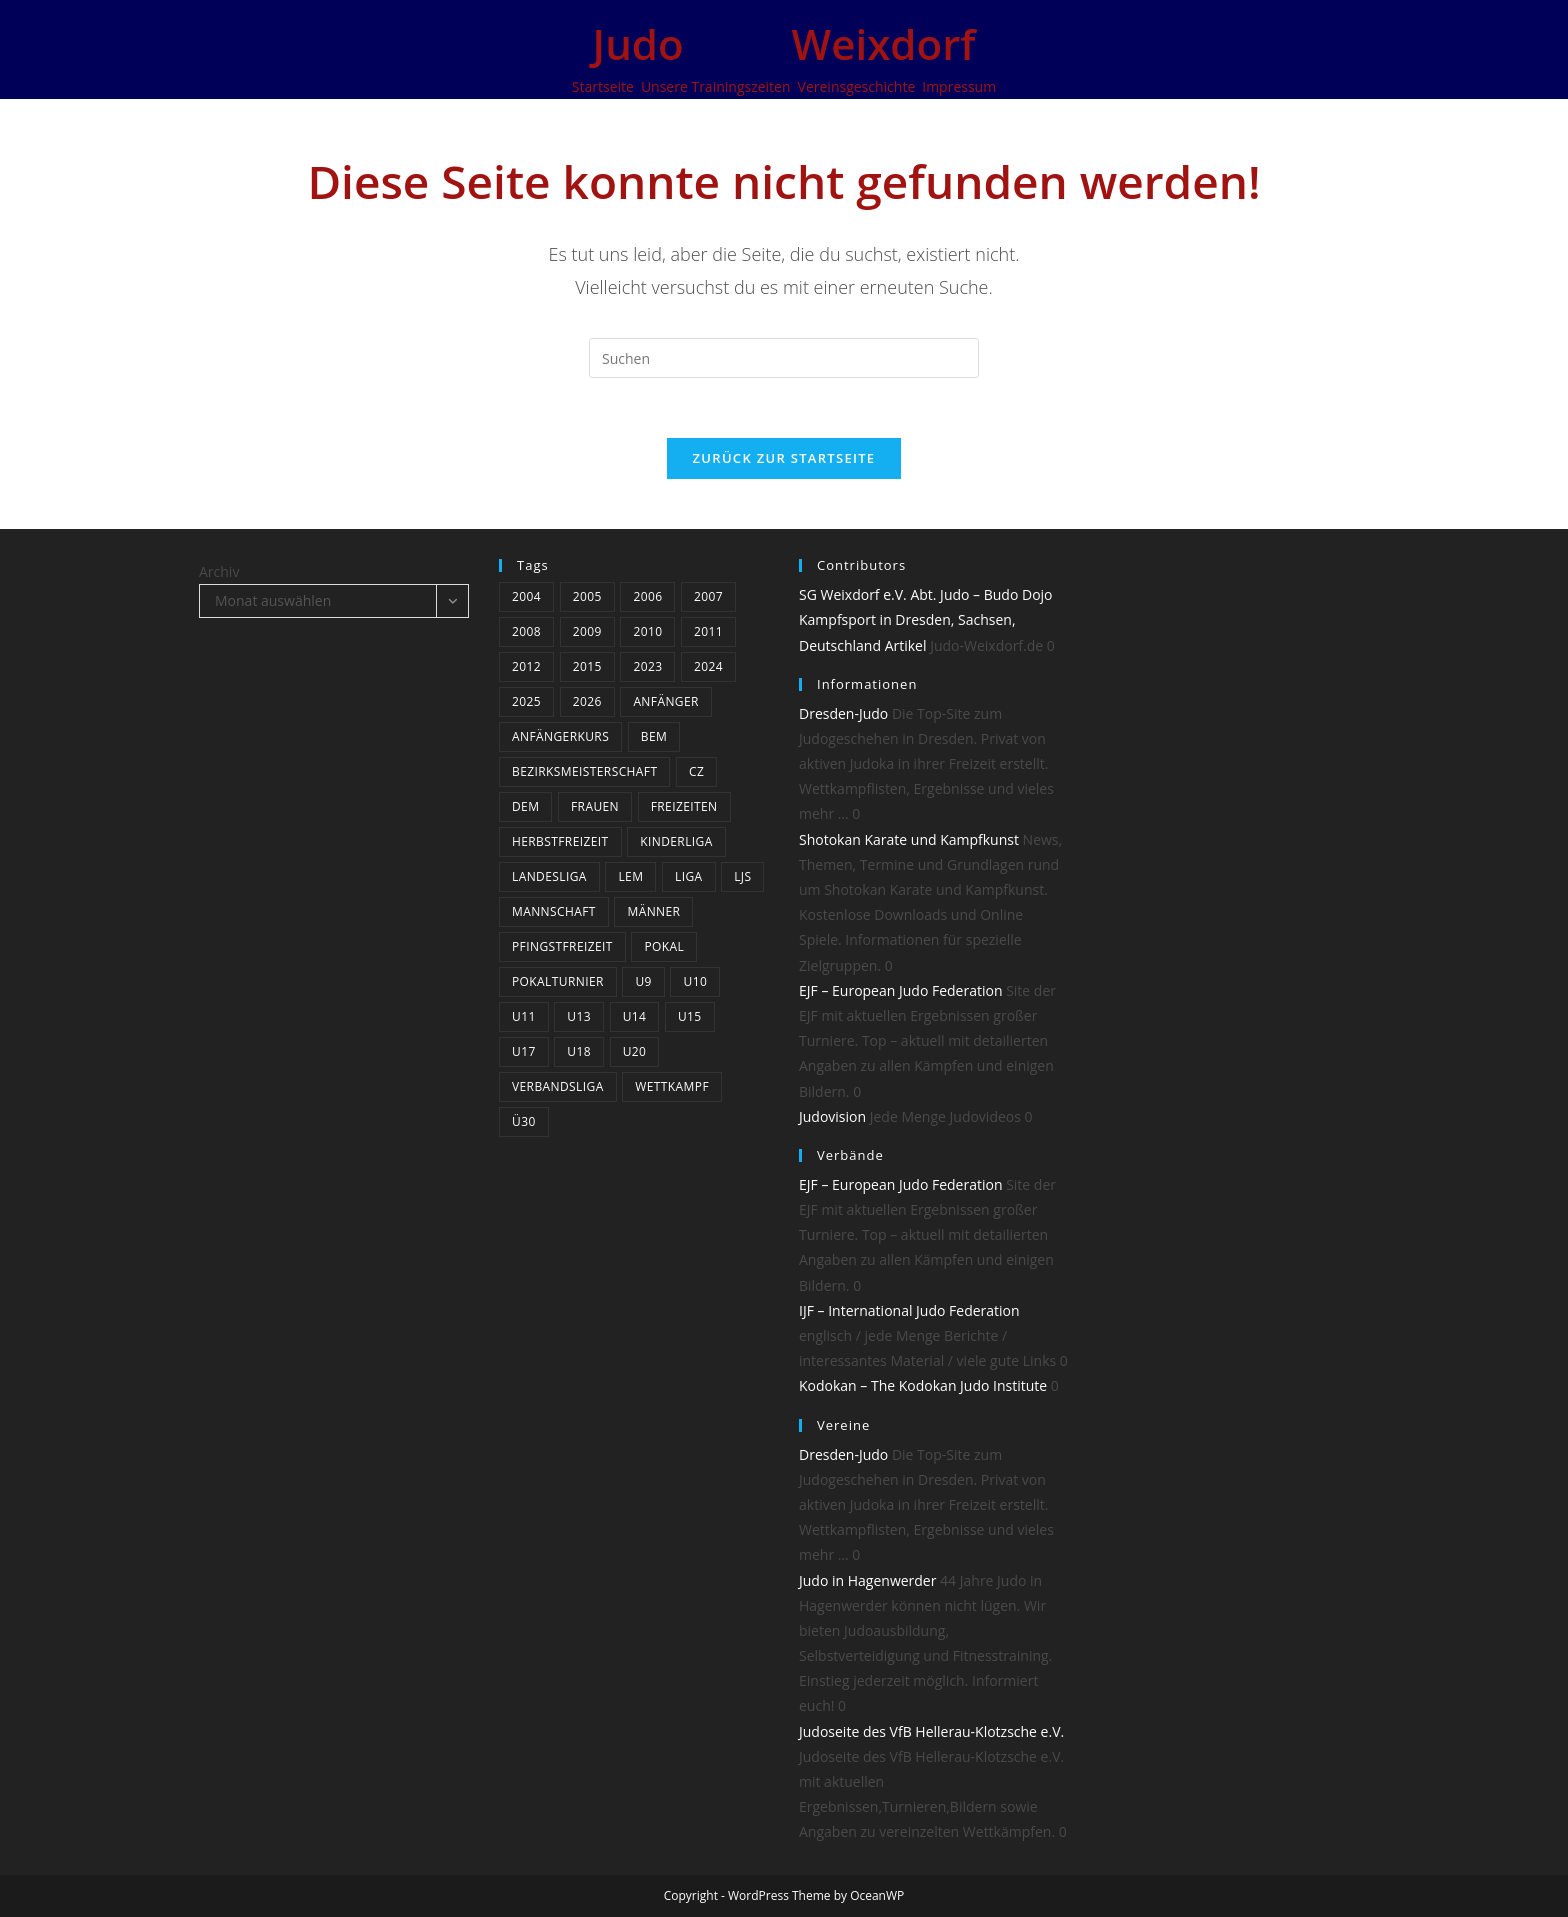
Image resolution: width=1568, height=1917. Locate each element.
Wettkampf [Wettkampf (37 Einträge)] (672, 1086)
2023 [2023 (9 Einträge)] (647, 666)
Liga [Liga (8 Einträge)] (689, 876)
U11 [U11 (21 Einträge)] (524, 1016)
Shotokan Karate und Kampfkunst (909, 839)
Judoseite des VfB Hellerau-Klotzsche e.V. (931, 1731)
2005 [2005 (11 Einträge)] (587, 596)
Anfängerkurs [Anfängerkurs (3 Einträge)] (560, 736)
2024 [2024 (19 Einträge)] (708, 666)
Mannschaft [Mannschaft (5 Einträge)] (554, 911)
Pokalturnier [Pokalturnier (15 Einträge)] (558, 981)
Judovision (832, 1116)
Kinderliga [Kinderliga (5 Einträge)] (676, 841)
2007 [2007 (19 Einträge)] (708, 596)
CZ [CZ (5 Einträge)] (696, 771)
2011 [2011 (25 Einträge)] (708, 631)
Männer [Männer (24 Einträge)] (653, 911)
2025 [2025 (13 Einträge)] (526, 701)
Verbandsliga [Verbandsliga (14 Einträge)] (558, 1086)
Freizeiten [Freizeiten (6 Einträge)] (684, 806)
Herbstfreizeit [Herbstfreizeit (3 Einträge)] (560, 841)
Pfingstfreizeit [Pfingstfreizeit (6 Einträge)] (562, 946)
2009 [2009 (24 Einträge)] (587, 631)
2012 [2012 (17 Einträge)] (526, 666)
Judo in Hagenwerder (867, 1580)
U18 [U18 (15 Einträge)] (579, 1051)
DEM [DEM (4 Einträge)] (525, 806)
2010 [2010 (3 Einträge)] (647, 631)
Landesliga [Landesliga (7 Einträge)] (549, 876)
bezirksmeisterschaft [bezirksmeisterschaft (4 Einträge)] (584, 771)
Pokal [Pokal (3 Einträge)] (664, 946)
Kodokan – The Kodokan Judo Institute (923, 1385)
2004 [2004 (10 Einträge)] (526, 596)
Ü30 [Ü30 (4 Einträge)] (524, 1121)
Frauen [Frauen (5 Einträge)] (595, 806)
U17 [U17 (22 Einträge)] (524, 1051)
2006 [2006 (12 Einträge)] (647, 596)
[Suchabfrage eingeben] (784, 358)
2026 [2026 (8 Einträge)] (587, 701)
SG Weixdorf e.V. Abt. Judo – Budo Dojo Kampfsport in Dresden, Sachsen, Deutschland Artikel (926, 619)
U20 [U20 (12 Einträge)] (635, 1051)
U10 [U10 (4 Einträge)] (695, 981)
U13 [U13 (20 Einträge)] (579, 1016)
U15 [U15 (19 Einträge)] (690, 1016)
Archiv (219, 571)
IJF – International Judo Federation (909, 1310)
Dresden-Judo (843, 713)
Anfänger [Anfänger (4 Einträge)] (665, 701)
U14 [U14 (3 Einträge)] (635, 1016)
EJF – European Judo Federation (901, 990)
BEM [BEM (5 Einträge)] (654, 736)
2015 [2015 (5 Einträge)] (587, 666)
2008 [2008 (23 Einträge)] (526, 631)
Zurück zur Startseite (784, 458)
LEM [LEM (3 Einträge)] (630, 876)
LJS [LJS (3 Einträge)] (742, 876)
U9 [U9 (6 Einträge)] (643, 981)
